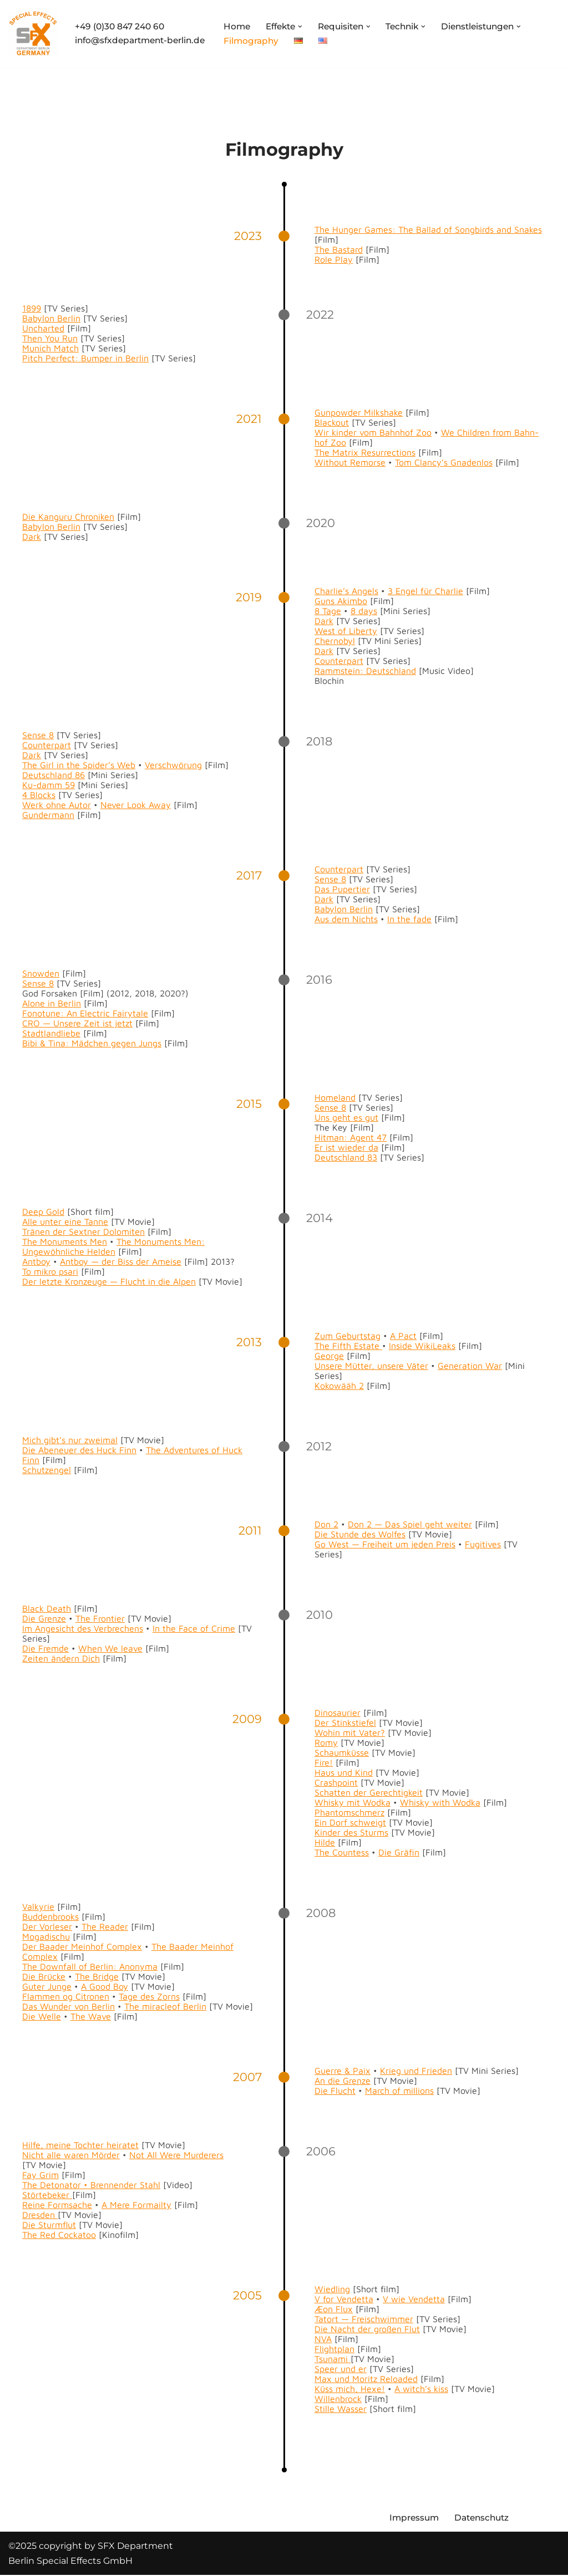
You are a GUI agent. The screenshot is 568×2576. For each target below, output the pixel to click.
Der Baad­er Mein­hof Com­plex (82, 1946)
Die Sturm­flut (49, 2225)
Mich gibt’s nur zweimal (70, 1440)
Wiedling (332, 2289)
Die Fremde (45, 1648)
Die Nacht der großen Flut (367, 2329)
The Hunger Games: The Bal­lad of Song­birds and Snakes (428, 229)
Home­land (335, 1097)
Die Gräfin (398, 1852)
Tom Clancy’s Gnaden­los (444, 462)
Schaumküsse (342, 1752)
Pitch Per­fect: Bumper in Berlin (85, 358)
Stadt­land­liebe (51, 1033)
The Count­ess (342, 1852)
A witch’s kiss (421, 2389)
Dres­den (40, 2215)
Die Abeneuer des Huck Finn (79, 1450)
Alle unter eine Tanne (65, 1221)
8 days (364, 611)
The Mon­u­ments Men (64, 1241)
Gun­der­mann (48, 815)
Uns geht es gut (346, 1117)
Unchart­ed (43, 328)
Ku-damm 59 (48, 785)
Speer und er (341, 2369)
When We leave (110, 1648)
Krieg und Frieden (416, 2071)
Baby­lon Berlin (51, 318)
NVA (323, 2339)
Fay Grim (40, 2175)
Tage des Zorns (149, 1996)
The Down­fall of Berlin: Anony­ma (90, 1966)
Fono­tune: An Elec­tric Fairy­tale (85, 1013)
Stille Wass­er (341, 2409)
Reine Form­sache (57, 2205)
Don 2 (326, 1524)
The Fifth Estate (348, 1346)
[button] (314, 26)
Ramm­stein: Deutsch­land (365, 671)
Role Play (334, 259)
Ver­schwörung (173, 765)
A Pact (403, 1336)
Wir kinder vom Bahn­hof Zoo (373, 432)
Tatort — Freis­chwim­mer (364, 2319)
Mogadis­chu (46, 1936)
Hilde (325, 1842)
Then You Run (50, 338)
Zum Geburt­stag (348, 1336)
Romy (326, 1742)
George (329, 1356)
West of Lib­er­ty (346, 631)
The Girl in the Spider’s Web (78, 765)
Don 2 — (366, 1524)
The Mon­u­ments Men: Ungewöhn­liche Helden (113, 1246)
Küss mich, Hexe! (350, 2389)
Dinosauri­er (338, 1713)
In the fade (409, 919)
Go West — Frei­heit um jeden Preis (385, 1544)
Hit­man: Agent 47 (351, 1137)
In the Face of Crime (194, 1628)
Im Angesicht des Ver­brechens (82, 1628)
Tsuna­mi (333, 2359)
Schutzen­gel (46, 1470)
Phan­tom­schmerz (349, 1812)
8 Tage (328, 611)
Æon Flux (334, 2309)
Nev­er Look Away (135, 805)
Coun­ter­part (339, 661)
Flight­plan (334, 2349)
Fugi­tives (483, 1544)
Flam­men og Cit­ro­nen (65, 1996)
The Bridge (97, 1976)
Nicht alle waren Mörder (71, 2155)
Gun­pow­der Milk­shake (359, 412)
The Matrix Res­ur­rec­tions (365, 452)
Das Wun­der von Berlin (68, 2006)
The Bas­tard (339, 249)
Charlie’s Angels (346, 591)
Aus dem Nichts (346, 919)
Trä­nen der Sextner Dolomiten (83, 1231)
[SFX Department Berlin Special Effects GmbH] (33, 33)
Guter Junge (47, 1986)
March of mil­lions (399, 2090)
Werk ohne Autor (56, 805)
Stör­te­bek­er (47, 2195)
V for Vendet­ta (344, 2299)
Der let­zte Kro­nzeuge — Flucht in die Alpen (109, 1281)
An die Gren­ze (343, 2081)
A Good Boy (104, 1986)
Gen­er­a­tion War (470, 1366)
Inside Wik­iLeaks (422, 1346)
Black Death (46, 1608)
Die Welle (41, 2016)
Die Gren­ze (44, 1618)
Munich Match (50, 348)
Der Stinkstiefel (345, 1722)
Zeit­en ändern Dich (61, 1658)
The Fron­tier (100, 1618)
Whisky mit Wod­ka (352, 1802)
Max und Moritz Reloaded (366, 2379)
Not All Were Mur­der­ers (176, 2155)
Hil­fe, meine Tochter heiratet (80, 2145)
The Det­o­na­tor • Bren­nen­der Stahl (91, 2185)
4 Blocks (38, 795)
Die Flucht (335, 2090)
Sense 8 (38, 735)
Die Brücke (43, 1976)
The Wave (90, 2016)
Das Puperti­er (342, 889)
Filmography (261, 41)
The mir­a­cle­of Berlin (165, 2006)
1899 (31, 308)
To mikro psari (50, 1271)
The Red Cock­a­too (59, 2235)
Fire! (324, 1762)
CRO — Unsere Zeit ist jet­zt (77, 1023)
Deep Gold (43, 1212)
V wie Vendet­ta (414, 2299)
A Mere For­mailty (136, 2205)
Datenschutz (486, 2518)
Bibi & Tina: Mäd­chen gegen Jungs (91, 1043)
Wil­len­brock (338, 2399)
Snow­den (40, 973)
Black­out (332, 422)
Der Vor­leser (47, 1926)
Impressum (415, 2518)
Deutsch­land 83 (346, 1157)
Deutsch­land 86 (53, 775)
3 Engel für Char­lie (425, 591)
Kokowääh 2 (339, 1386)
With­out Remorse (350, 462)
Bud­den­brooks (50, 1916)
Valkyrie (38, 1906)
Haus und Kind (344, 1772)
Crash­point (336, 1782)
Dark (31, 536)
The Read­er (105, 1926)
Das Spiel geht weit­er (428, 1524)
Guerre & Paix (343, 2071)
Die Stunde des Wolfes (360, 1534)
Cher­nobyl (335, 641)
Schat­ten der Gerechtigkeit (369, 1792)
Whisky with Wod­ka (440, 1802)
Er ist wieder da (346, 1147)
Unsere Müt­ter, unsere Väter (371, 1366)
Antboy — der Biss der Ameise (120, 1261)
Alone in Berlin (51, 1003)
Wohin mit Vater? (350, 1732)
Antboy (36, 1261)
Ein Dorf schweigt (350, 1822)
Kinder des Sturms (351, 1832)
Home (246, 26)
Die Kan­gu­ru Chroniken (68, 517)
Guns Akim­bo (341, 601)
